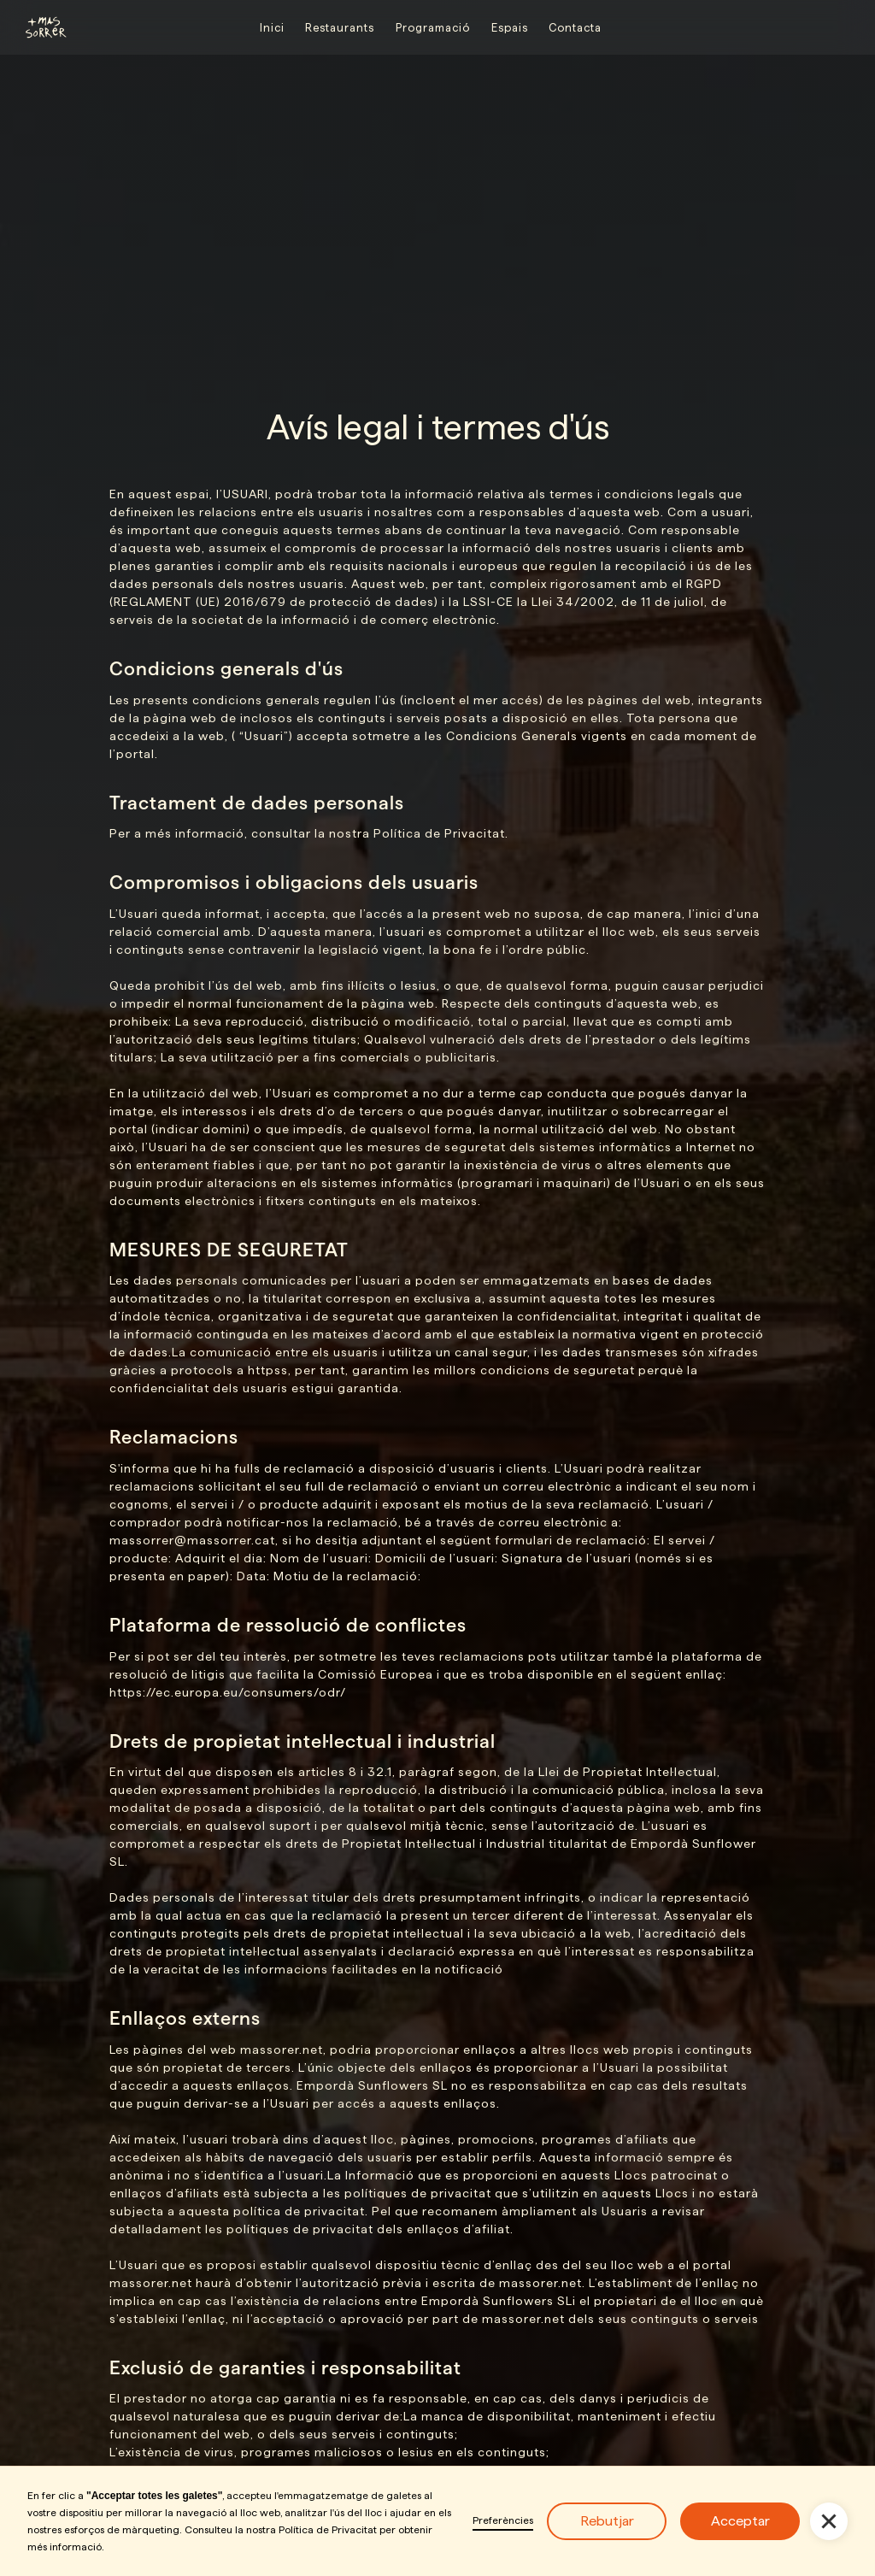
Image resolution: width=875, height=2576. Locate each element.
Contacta (575, 27)
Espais (509, 27)
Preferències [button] (503, 2520)
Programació (433, 27)
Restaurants (339, 27)
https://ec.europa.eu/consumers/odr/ (227, 1692)
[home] (38, 27)
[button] (829, 2521)
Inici (272, 27)
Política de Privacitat (328, 2529)
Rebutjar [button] (607, 2521)
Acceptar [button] (740, 2521)
